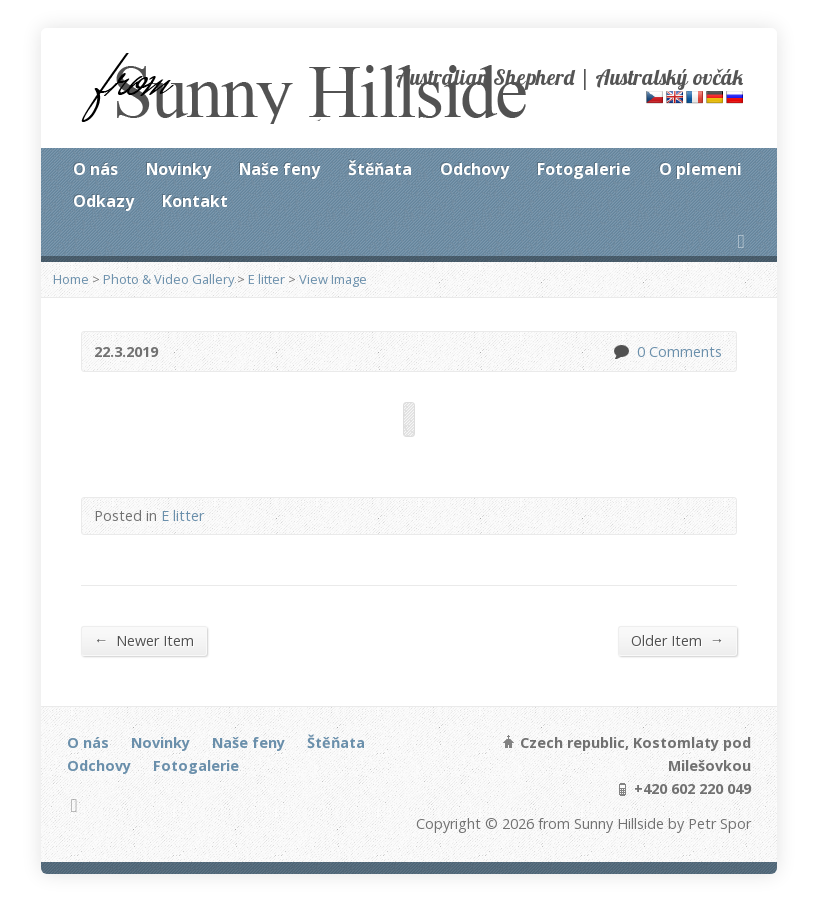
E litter (266, 279)
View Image (333, 279)
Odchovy (474, 169)
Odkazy (103, 201)
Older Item (677, 640)
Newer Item (144, 640)
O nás (95, 169)
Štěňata (380, 169)
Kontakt (195, 201)
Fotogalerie (584, 169)
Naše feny (279, 169)
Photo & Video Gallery (168, 279)
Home (71, 279)
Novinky (178, 169)
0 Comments (620, 351)
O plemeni (700, 169)
